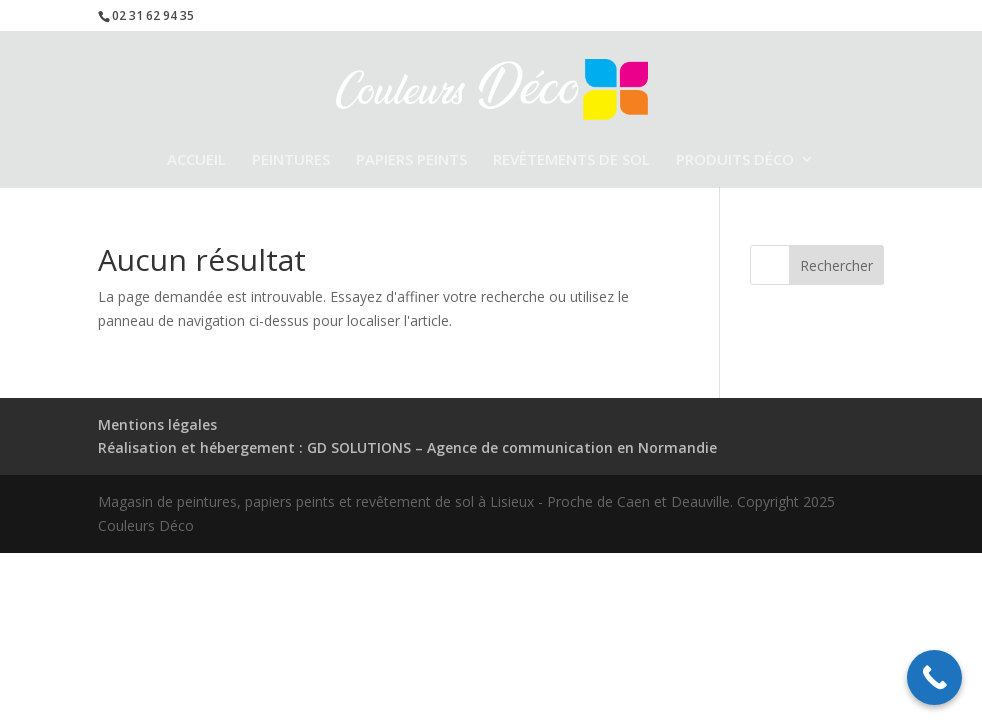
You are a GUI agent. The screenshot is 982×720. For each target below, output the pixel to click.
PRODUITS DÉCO (735, 160)
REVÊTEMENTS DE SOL (571, 160)
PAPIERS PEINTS (411, 160)
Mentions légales (157, 424)
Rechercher (836, 265)
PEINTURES (291, 160)
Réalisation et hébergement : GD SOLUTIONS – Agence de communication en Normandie (407, 447)
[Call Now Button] (934, 677)
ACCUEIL (196, 160)
